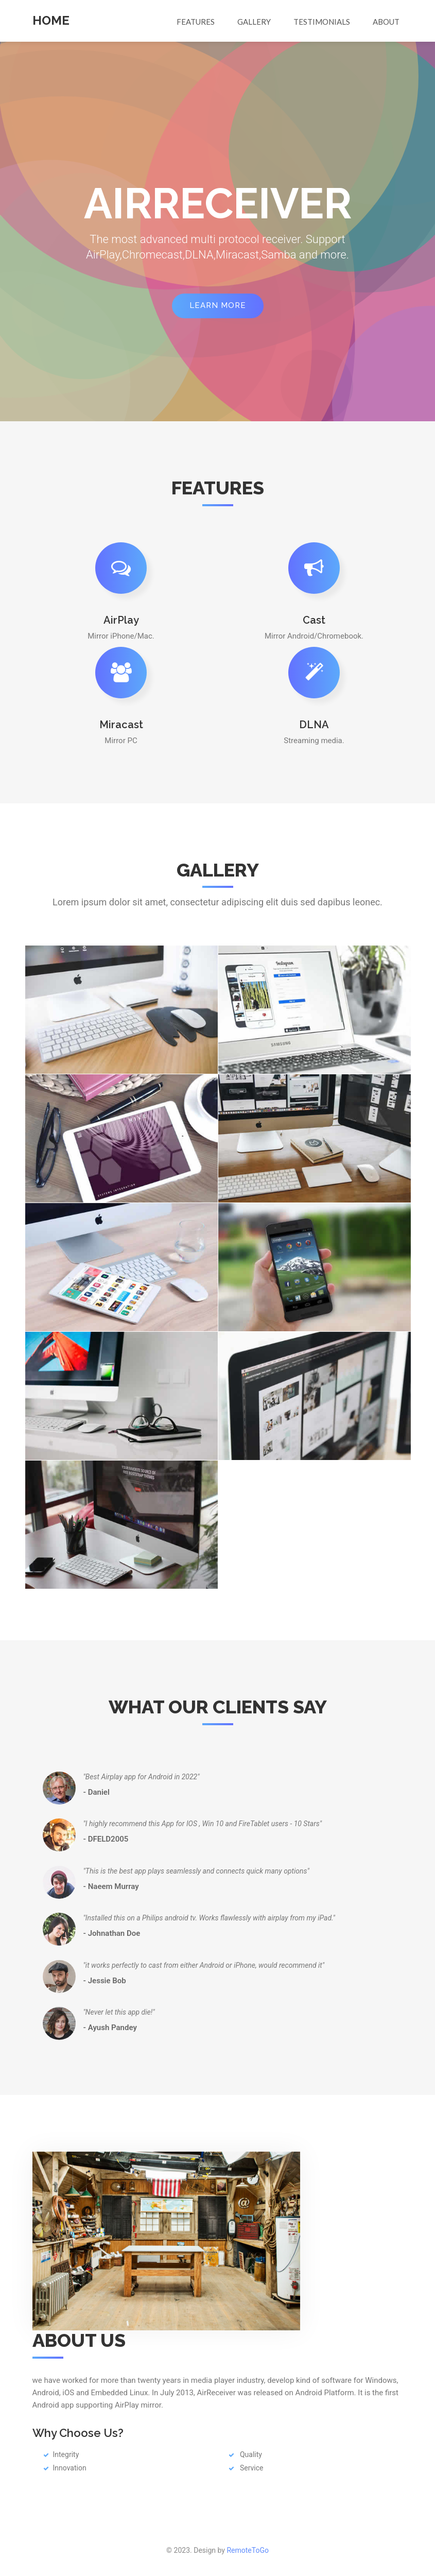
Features (196, 21)
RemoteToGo (248, 2550)
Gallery (254, 21)
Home (50, 20)
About (386, 21)
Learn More (217, 305)
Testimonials (321, 21)
